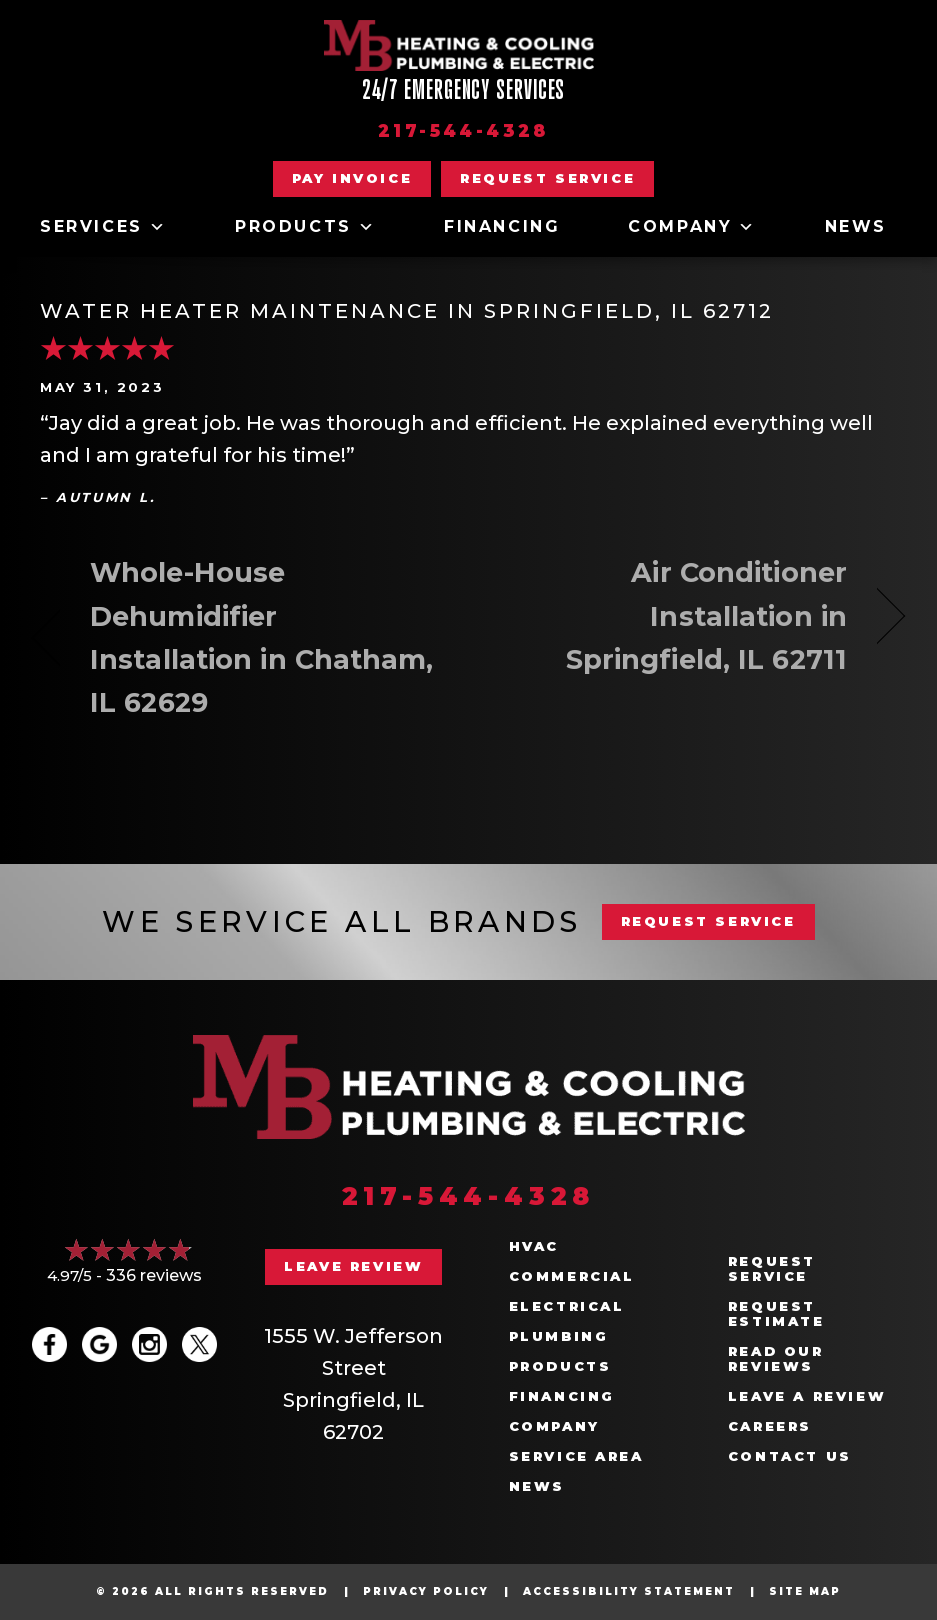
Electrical (567, 1306)
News (856, 226)
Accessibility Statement (629, 1591)
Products (305, 227)
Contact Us (790, 1456)
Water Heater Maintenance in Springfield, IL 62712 (407, 311)
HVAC (534, 1246)
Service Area (576, 1456)
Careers (770, 1426)
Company (692, 227)
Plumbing (559, 1336)
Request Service (772, 1269)
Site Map (805, 1591)
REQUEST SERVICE (708, 921)
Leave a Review (807, 1396)
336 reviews (154, 1275)
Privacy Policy (426, 1591)
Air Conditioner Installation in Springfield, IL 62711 (670, 615)
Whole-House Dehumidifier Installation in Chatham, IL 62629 (262, 637)
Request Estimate (776, 1314)
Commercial (572, 1276)
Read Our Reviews (776, 1359)
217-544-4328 (463, 131)
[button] (547, 179)
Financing (502, 226)
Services (103, 227)
